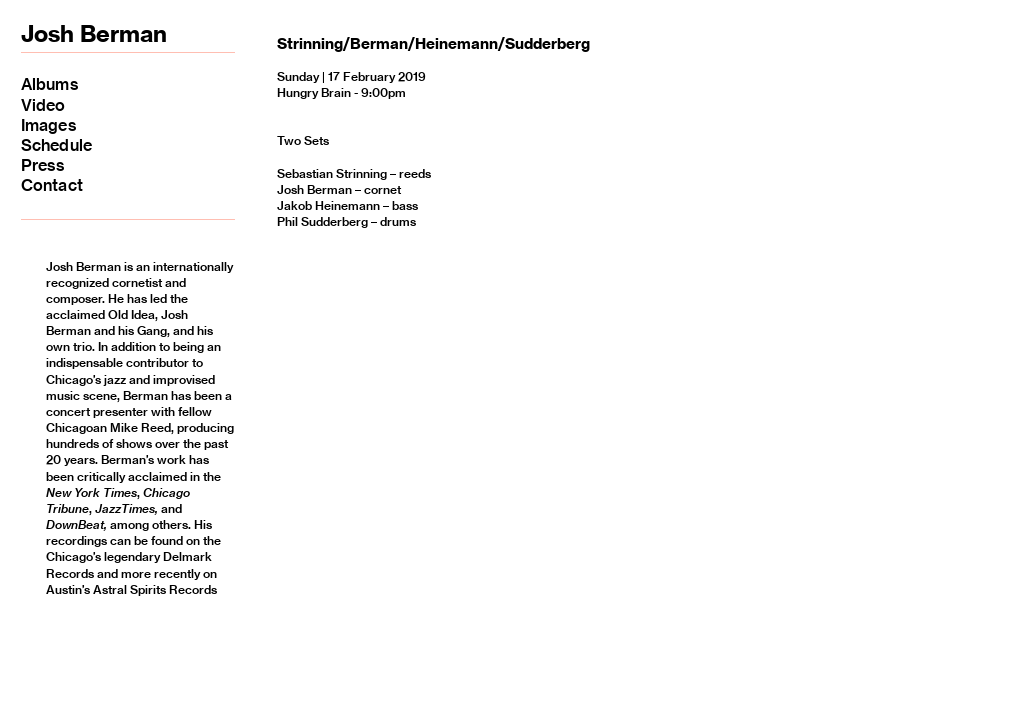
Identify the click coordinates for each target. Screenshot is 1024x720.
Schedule (56, 145)
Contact (52, 185)
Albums (50, 84)
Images (49, 125)
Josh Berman (94, 33)
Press (43, 165)
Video (43, 105)
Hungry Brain (314, 92)
